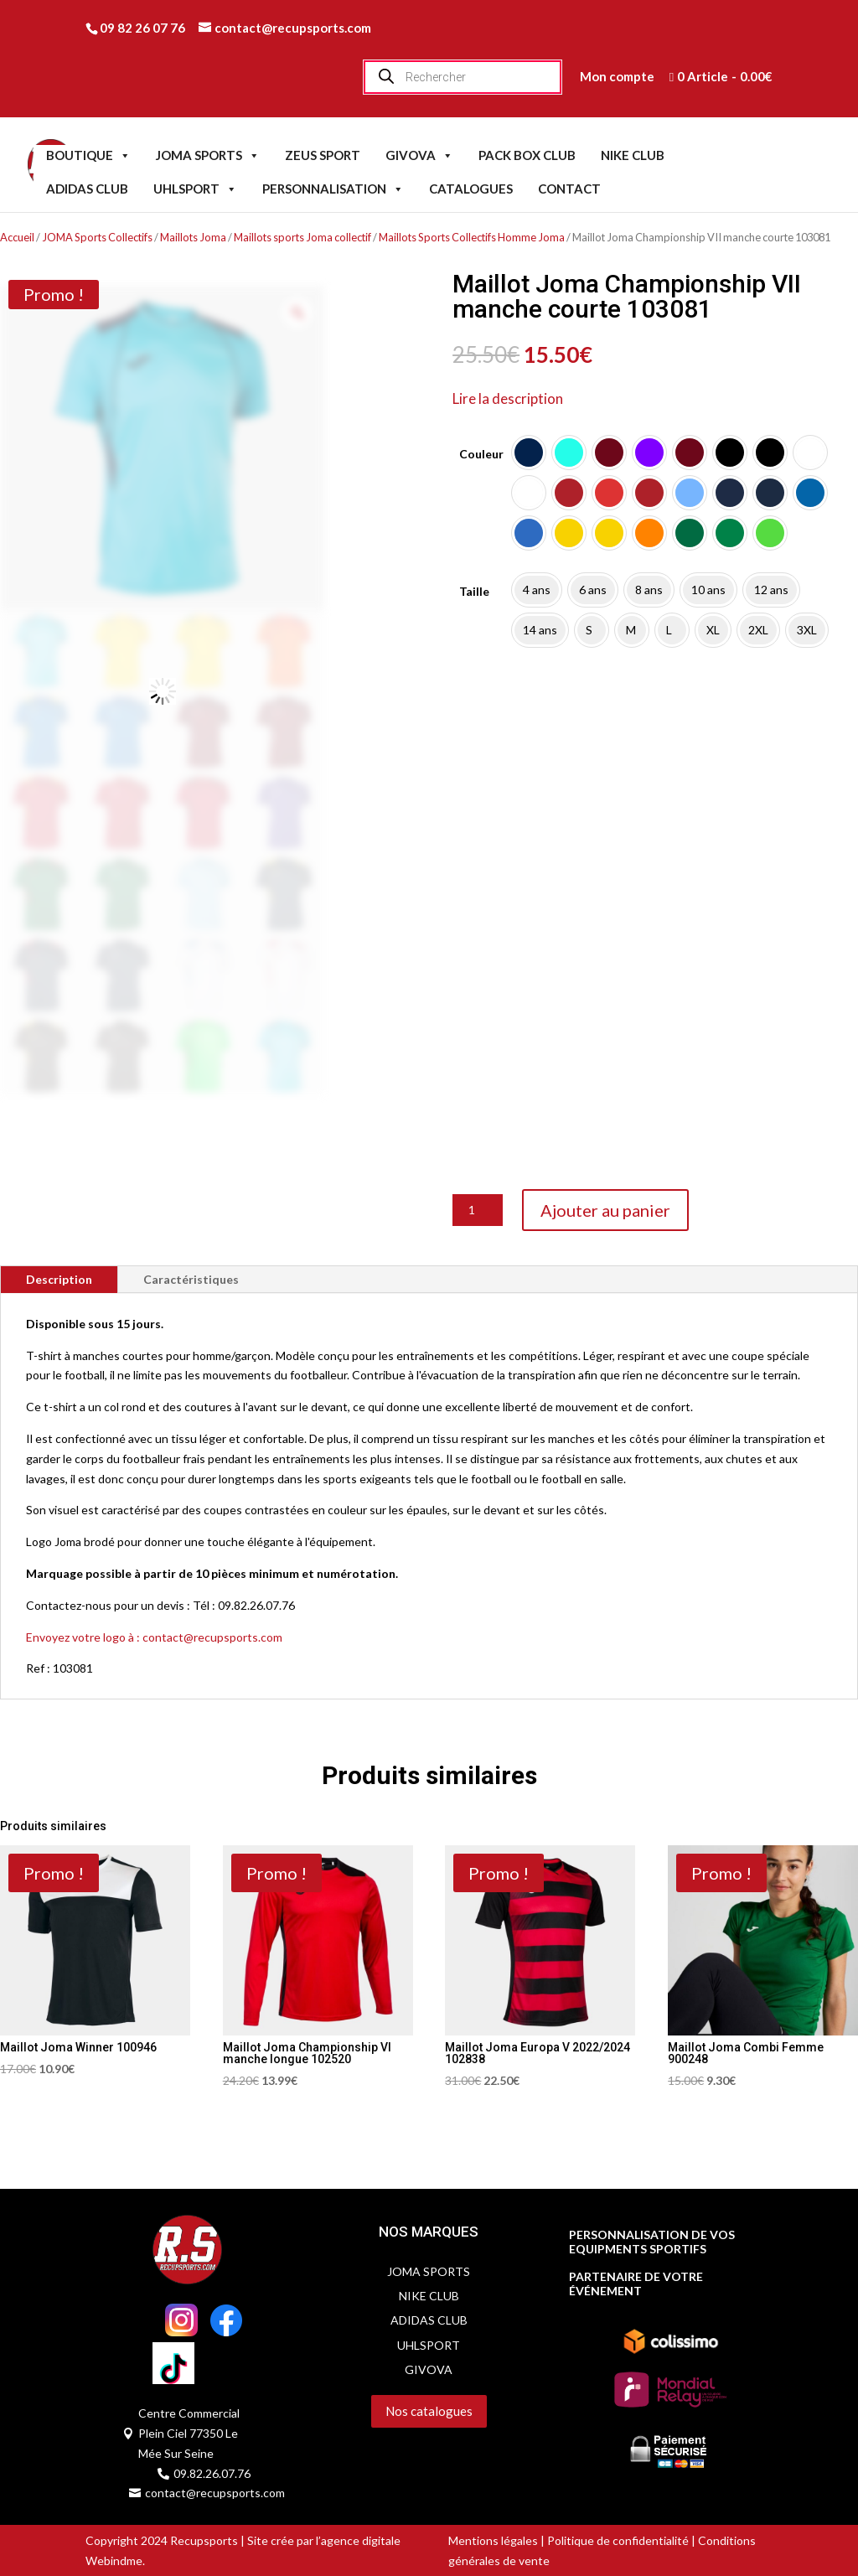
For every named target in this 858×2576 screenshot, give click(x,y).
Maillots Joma (193, 237)
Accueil (17, 237)
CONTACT (569, 188)
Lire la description (507, 398)
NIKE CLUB (632, 155)
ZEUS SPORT (322, 155)
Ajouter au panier (605, 1210)
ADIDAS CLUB (87, 188)
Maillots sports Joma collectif (302, 237)
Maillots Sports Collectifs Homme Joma (472, 237)
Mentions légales (493, 2540)
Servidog (350, 2438)
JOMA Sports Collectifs (97, 237)
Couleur (481, 454)
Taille (474, 591)
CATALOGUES (471, 188)
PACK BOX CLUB (527, 155)
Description (59, 1279)
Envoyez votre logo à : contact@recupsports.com (154, 1637)
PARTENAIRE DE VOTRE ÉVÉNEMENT (636, 2284)
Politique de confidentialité (618, 2540)
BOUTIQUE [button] (88, 155)
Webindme (113, 2560)
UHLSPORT (195, 188)
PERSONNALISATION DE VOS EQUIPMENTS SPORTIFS (652, 2242)
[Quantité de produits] (477, 1210)
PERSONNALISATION (333, 188)
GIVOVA (419, 155)
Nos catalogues (429, 2410)
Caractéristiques (191, 1279)
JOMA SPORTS (208, 155)
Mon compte (617, 76)
